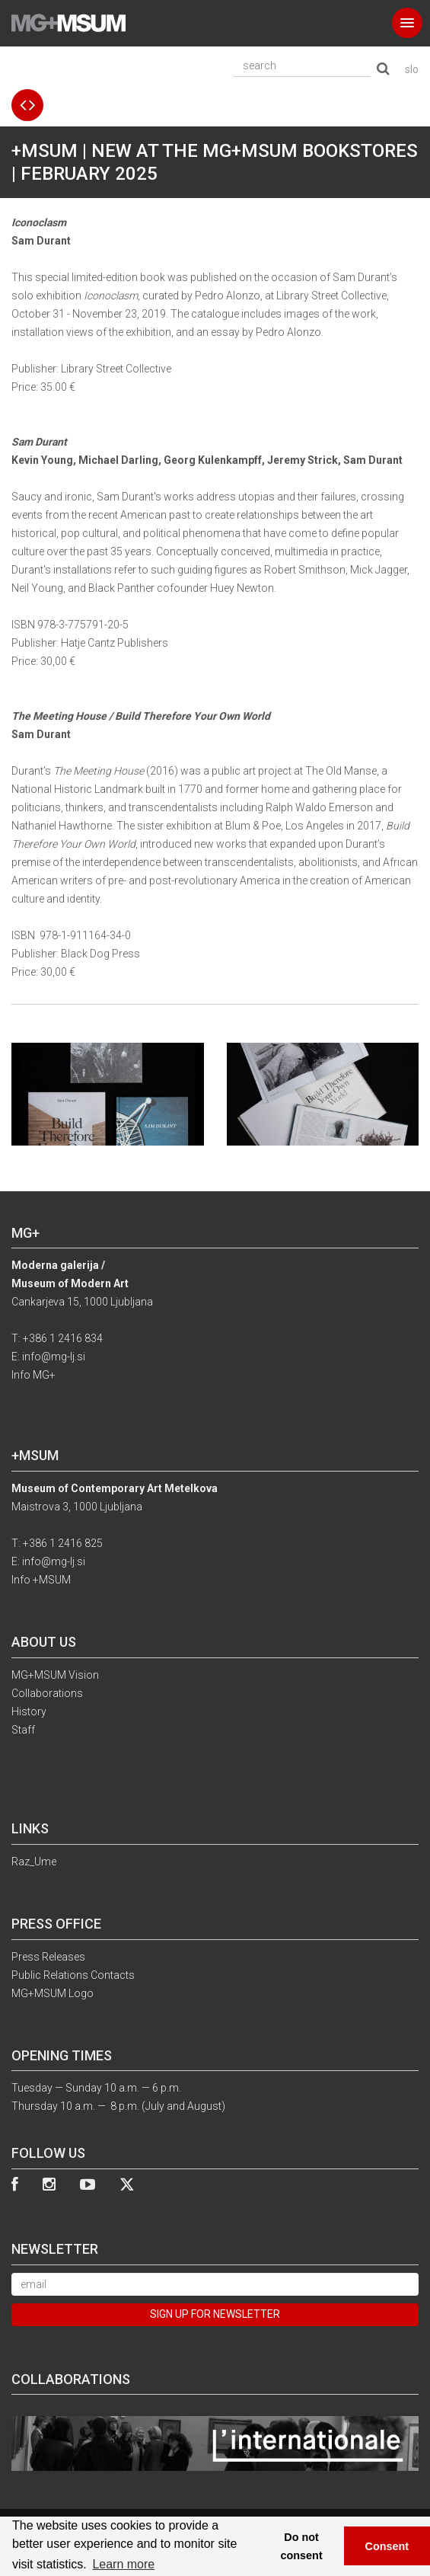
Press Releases (48, 1957)
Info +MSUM (41, 1580)
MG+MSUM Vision (55, 1675)
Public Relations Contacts (73, 1975)
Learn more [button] (123, 2564)
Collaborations (47, 1693)
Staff (23, 1730)
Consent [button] (387, 2546)
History (28, 1711)
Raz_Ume (33, 1861)
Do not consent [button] (302, 2546)
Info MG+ (33, 1375)
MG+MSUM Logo (52, 1993)
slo (412, 69)
